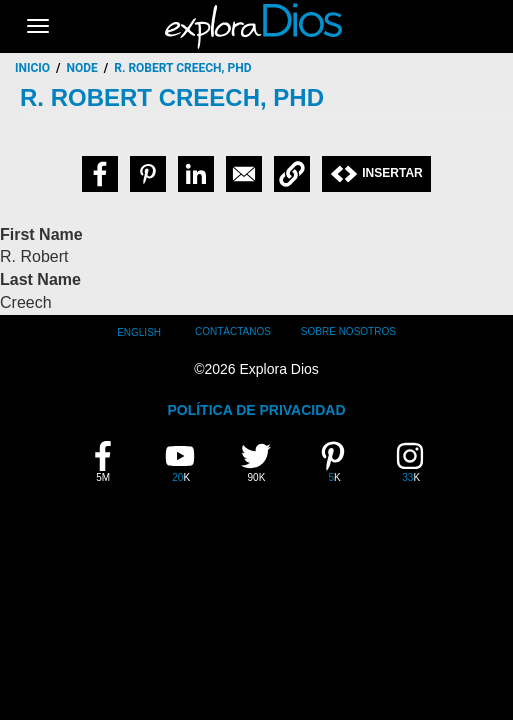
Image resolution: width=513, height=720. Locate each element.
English (139, 332)
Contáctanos (233, 331)
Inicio (32, 68)
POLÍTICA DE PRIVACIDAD (256, 410)
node (82, 68)
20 (187, 461)
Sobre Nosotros (348, 331)
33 (417, 461)
